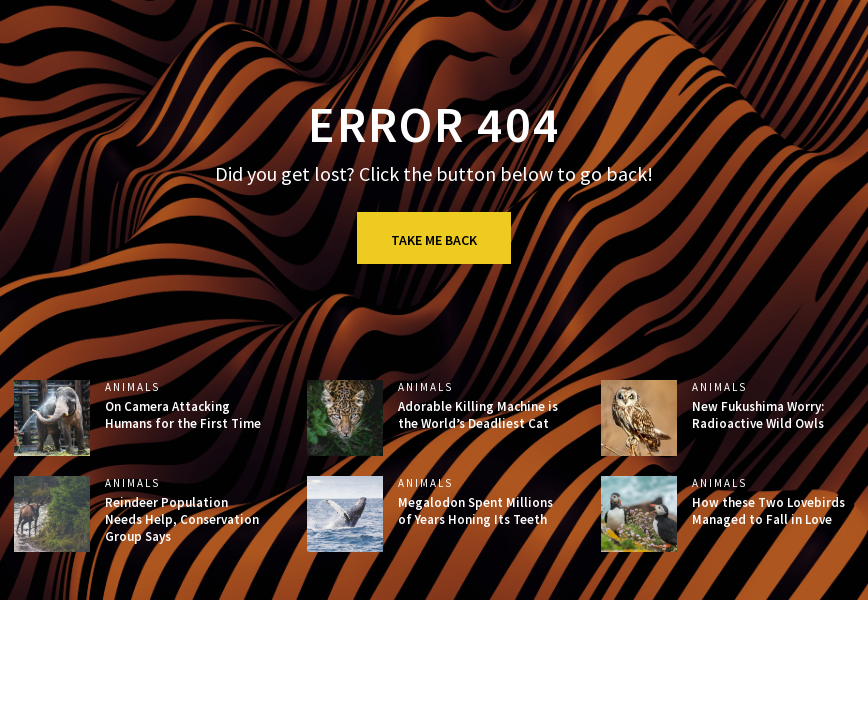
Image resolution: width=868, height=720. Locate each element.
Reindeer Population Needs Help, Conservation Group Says (182, 519)
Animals (132, 387)
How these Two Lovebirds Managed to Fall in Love (768, 511)
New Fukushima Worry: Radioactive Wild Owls (758, 415)
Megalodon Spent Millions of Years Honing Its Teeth (475, 511)
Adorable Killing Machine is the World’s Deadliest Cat (478, 415)
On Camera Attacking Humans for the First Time (183, 415)
